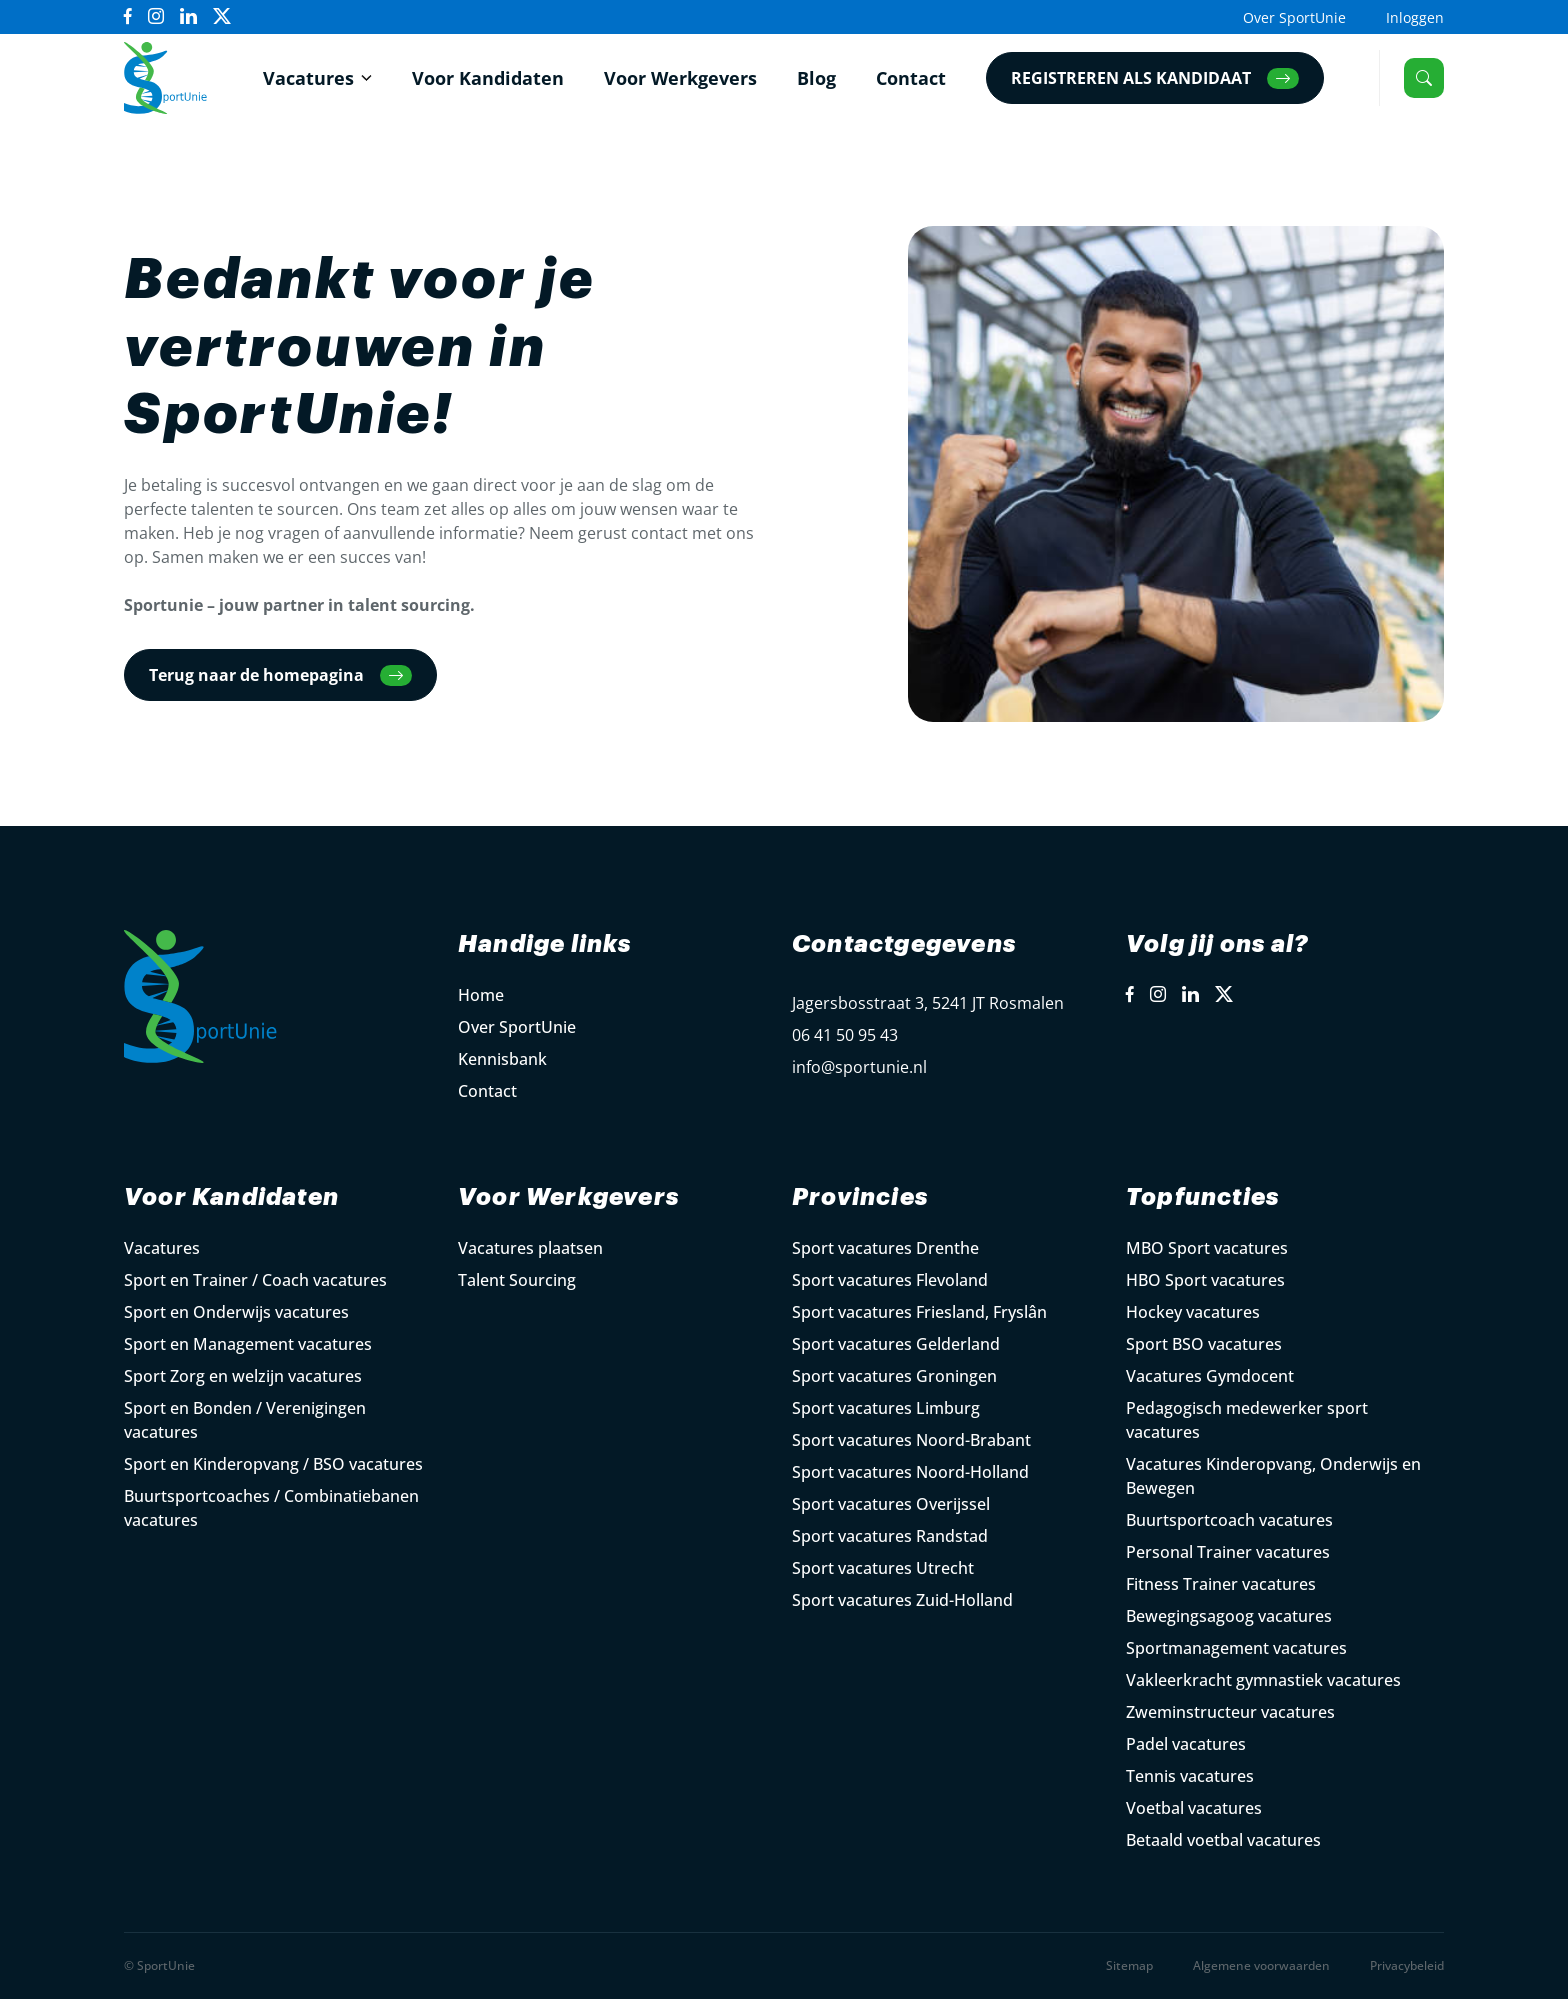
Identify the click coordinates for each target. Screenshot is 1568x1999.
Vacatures (308, 78)
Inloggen (1415, 17)
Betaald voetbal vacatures (1223, 1840)
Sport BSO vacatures (1204, 1344)
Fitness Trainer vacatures (1221, 1584)
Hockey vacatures (1193, 1312)
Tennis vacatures (1190, 1776)
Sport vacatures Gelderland (896, 1344)
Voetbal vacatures (1194, 1808)
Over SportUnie (1294, 17)
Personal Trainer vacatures (1228, 1552)
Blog (816, 78)
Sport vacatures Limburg (886, 1408)
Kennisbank (502, 1059)
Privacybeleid (1407, 1965)
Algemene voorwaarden (1261, 1965)
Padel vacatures (1186, 1744)
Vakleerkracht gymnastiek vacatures (1263, 1680)
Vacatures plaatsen (530, 1248)
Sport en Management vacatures (248, 1344)
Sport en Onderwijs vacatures (236, 1312)
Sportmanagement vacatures (1236, 1648)
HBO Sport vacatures (1205, 1280)
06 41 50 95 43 (845, 1035)
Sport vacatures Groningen (894, 1376)
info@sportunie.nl (859, 1067)
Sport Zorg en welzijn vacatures (243, 1376)
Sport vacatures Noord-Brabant (911, 1440)
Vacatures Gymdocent (1210, 1376)
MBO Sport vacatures (1207, 1248)
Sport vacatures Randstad (890, 1536)
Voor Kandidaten (488, 78)
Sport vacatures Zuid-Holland (902, 1600)
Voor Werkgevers (680, 78)
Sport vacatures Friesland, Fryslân (919, 1312)
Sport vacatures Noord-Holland (910, 1472)
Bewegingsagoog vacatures (1229, 1616)
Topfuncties (1202, 1197)
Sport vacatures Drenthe (885, 1248)
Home (481, 995)
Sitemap (1129, 1965)
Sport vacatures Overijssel (891, 1504)
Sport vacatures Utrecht (883, 1568)
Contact (911, 78)
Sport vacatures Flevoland (890, 1280)
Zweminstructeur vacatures (1230, 1712)
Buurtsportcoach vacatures (1229, 1520)
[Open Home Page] (165, 78)
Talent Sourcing (517, 1280)
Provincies (860, 1197)
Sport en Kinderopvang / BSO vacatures (273, 1464)
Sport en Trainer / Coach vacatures (255, 1280)
